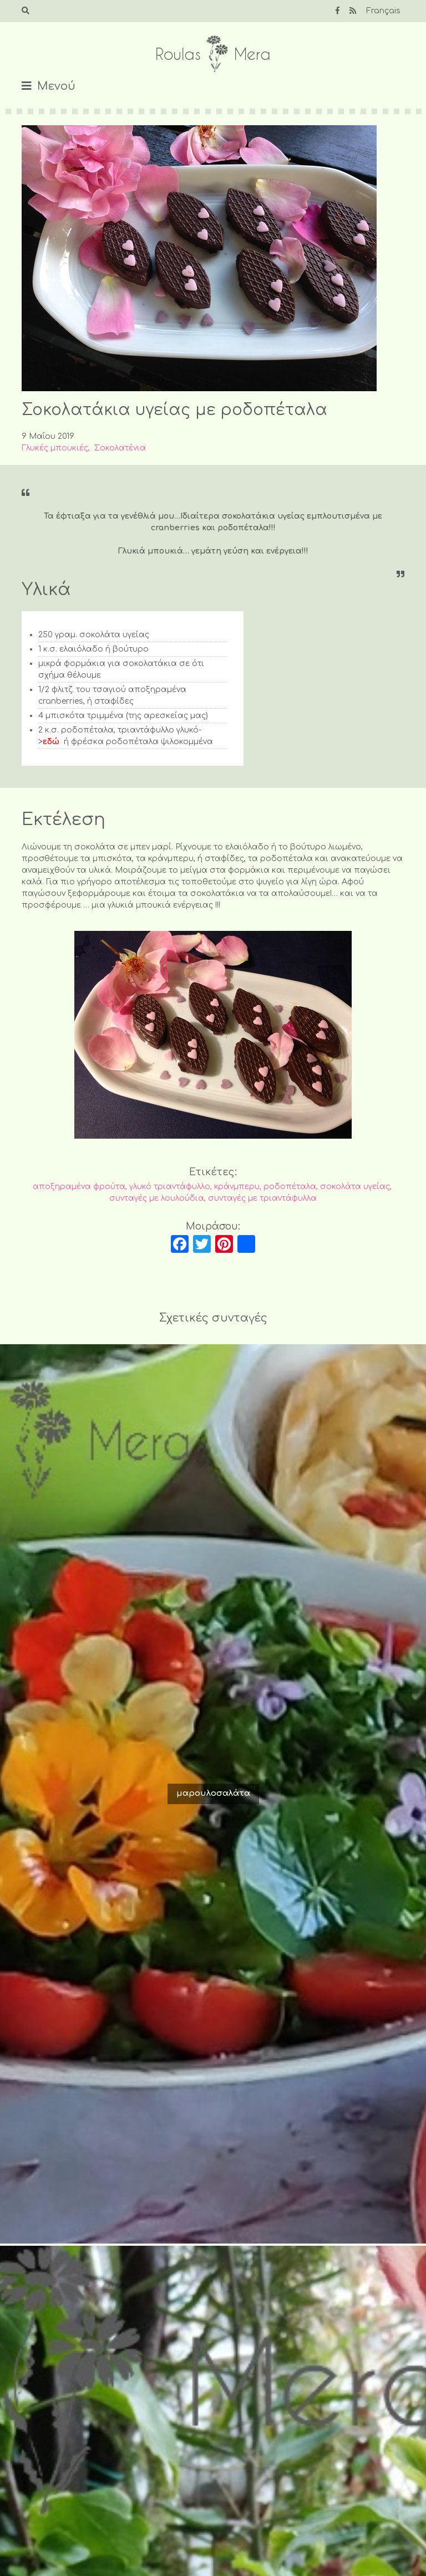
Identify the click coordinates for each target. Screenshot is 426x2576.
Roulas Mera (213, 54)
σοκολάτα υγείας (355, 1186)
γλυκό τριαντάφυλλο (169, 1186)
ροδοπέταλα (289, 1186)
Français (383, 11)
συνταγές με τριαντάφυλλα (262, 1198)
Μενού (56, 86)
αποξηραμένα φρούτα (79, 1186)
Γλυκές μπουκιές (55, 448)
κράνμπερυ (237, 1186)
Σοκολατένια (120, 448)
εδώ (51, 742)
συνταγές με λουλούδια (156, 1198)
